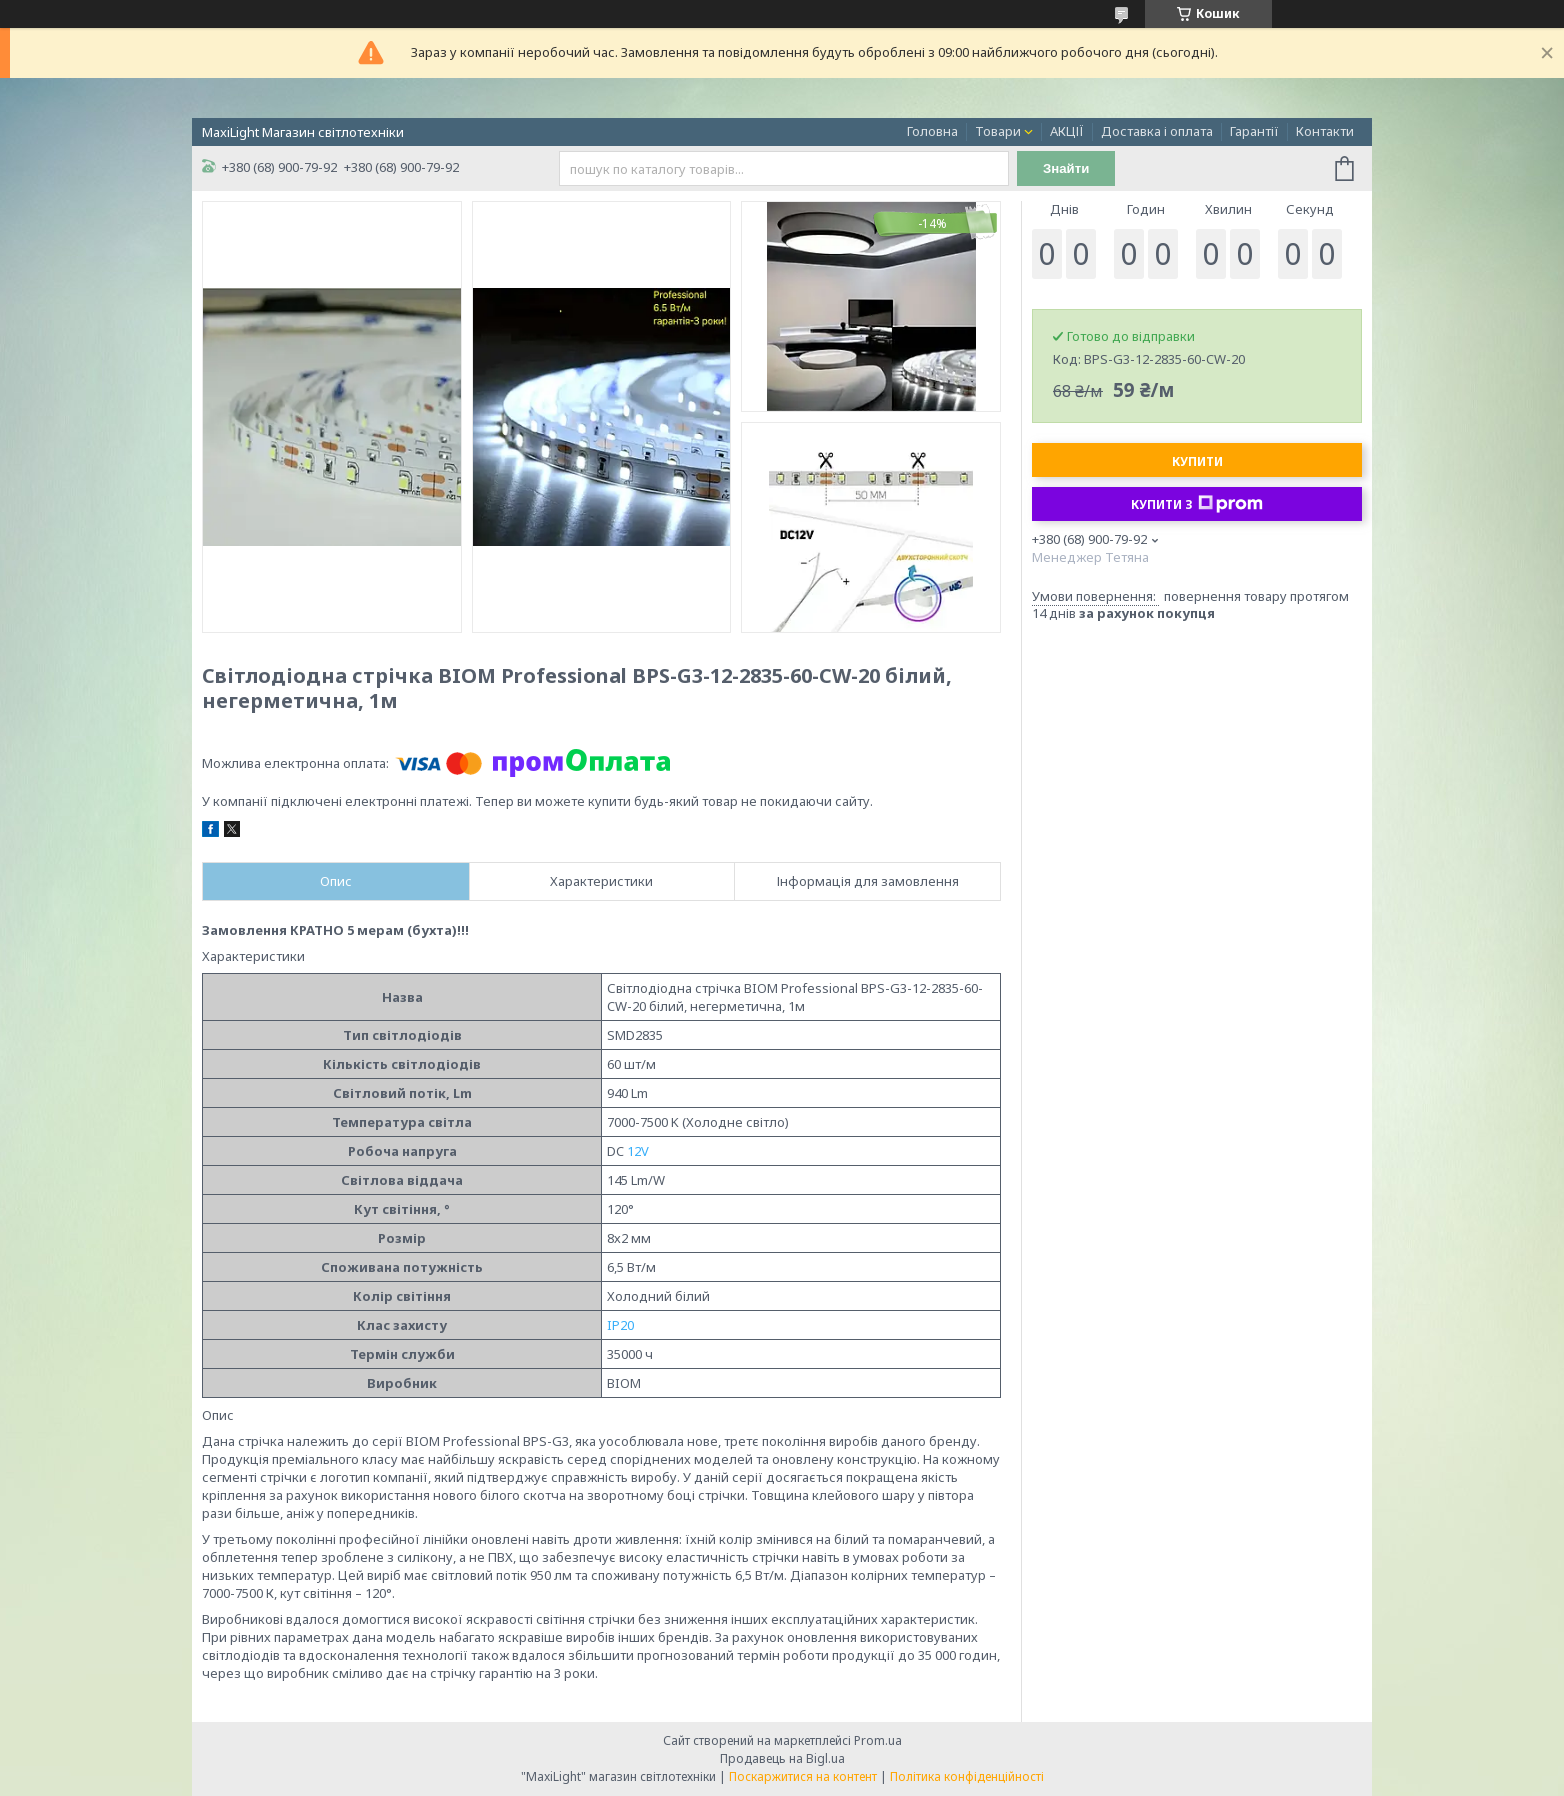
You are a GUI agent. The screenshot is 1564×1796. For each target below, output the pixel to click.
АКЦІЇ (1067, 131)
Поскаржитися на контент (803, 1776)
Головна (932, 131)
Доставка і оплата (1157, 131)
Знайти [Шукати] (1066, 168)
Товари (998, 131)
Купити (1197, 461)
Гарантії (1254, 131)
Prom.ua (878, 1740)
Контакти (1325, 131)
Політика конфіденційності (967, 1776)
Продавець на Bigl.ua (782, 1758)
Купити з (1197, 504)
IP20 (620, 1325)
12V (638, 1151)
